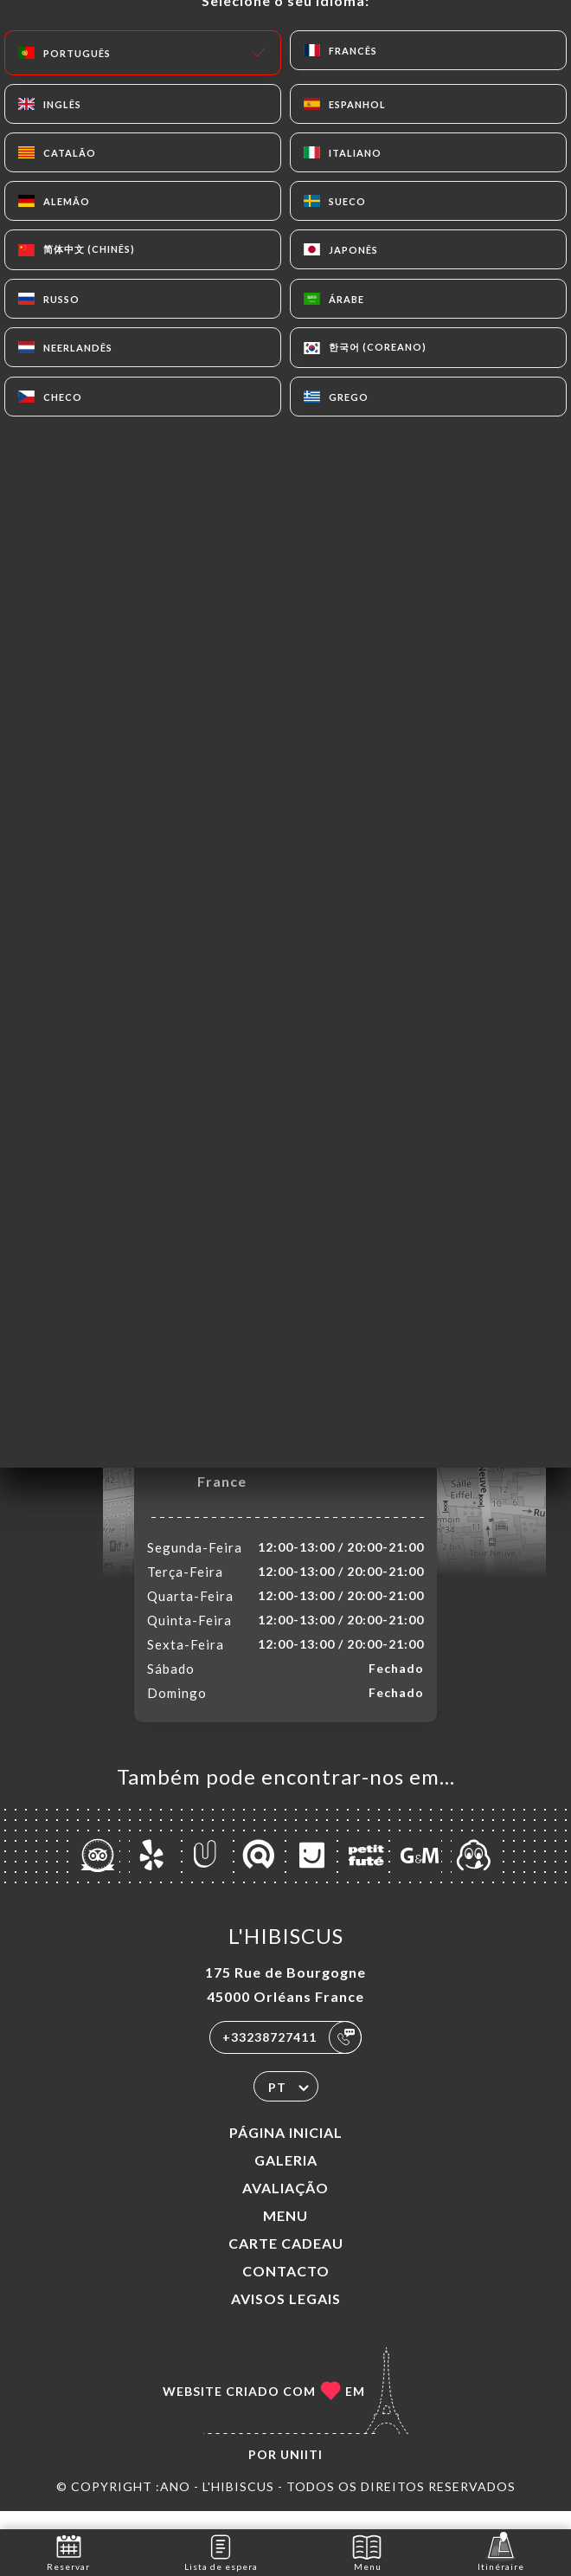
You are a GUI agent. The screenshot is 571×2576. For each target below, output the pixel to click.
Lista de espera (221, 2551)
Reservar (68, 2551)
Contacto (286, 2289)
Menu (285, 2233)
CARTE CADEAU (285, 2261)
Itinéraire (501, 2551)
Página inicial (286, 2150)
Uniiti (301, 2472)
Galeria (286, 2178)
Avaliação (285, 2206)
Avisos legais (286, 2316)
